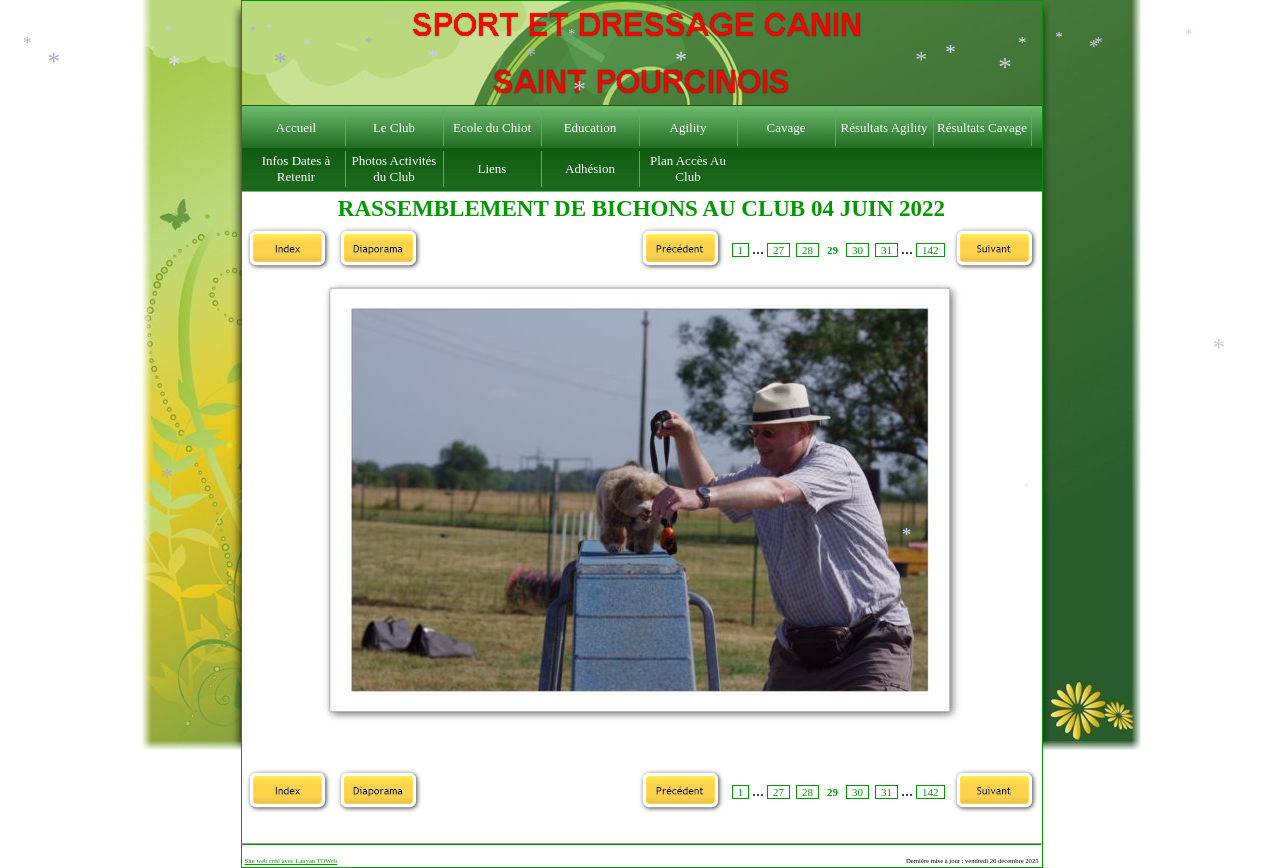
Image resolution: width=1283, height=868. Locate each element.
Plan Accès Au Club (688, 168)
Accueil (296, 127)
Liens (492, 168)
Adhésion (590, 168)
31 (886, 250)
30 (857, 250)
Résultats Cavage (982, 127)
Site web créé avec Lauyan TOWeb (291, 860)
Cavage (786, 127)
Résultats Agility (883, 127)
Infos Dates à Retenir (296, 168)
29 (832, 250)
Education (590, 127)
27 (778, 250)
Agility (688, 127)
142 (930, 250)
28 (807, 250)
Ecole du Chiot (492, 127)
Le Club (394, 127)
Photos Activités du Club (394, 168)
